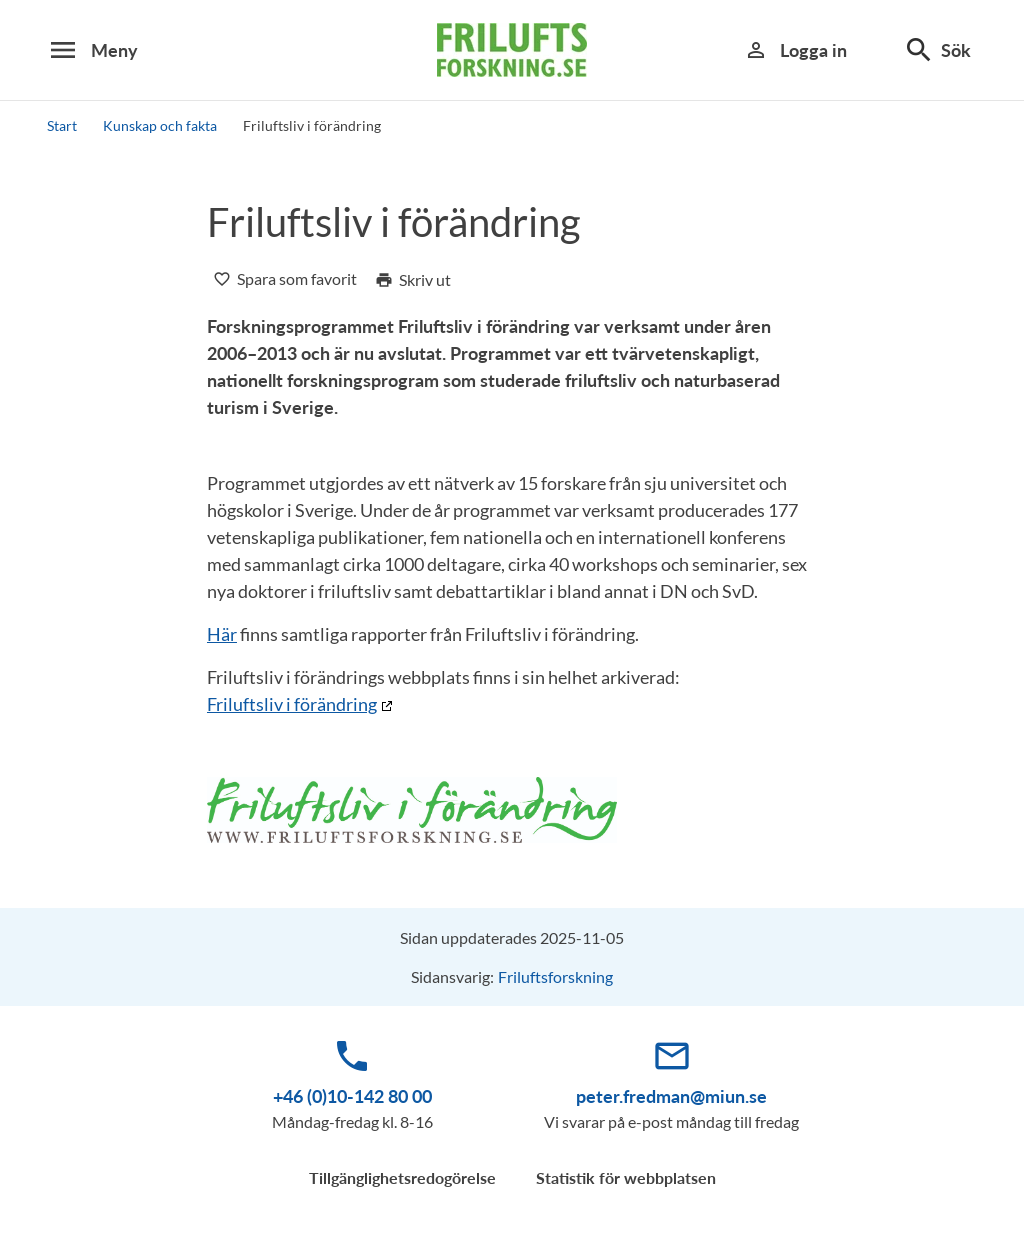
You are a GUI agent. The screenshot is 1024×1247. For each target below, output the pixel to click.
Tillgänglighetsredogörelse (402, 1177)
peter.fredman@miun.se (671, 1096)
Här (222, 634)
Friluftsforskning (555, 976)
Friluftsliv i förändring (292, 704)
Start (62, 125)
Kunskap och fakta (160, 125)
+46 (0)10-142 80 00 (352, 1096)
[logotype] (512, 50)
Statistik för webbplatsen (626, 1177)
